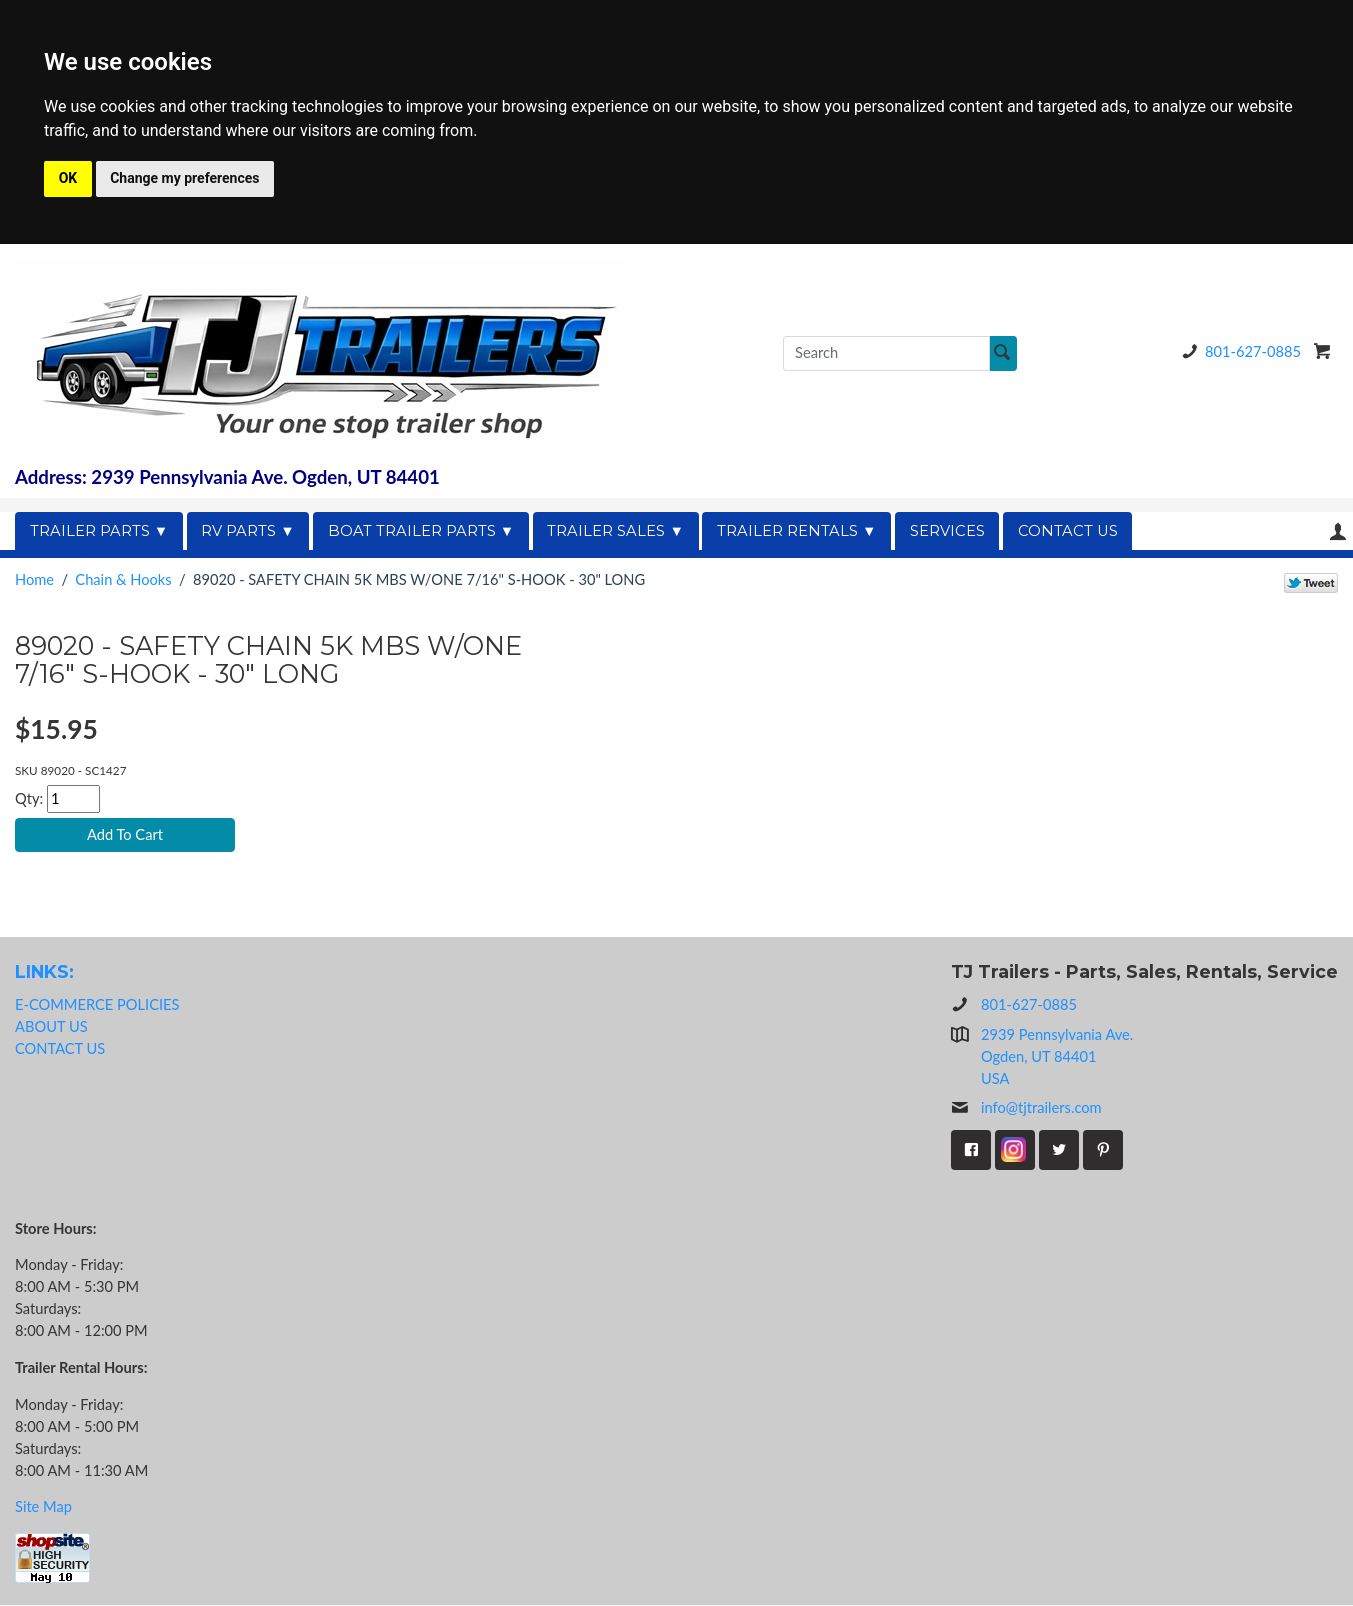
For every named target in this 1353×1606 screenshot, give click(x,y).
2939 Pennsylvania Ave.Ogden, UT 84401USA (1057, 1057)
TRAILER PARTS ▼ (99, 531)
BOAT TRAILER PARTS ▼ (421, 531)
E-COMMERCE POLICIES (97, 1006)
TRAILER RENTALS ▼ (797, 531)
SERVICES (947, 531)
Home (34, 579)
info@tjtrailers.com (1026, 1109)
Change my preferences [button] (184, 178)
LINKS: (44, 973)
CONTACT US (1068, 531)
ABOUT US (51, 1028)
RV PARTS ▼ (248, 531)
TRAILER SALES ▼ (615, 531)
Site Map (43, 1508)
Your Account (1338, 531)
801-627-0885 (1238, 351)
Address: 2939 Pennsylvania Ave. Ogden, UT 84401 (227, 477)
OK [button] (68, 178)
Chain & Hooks (123, 579)
